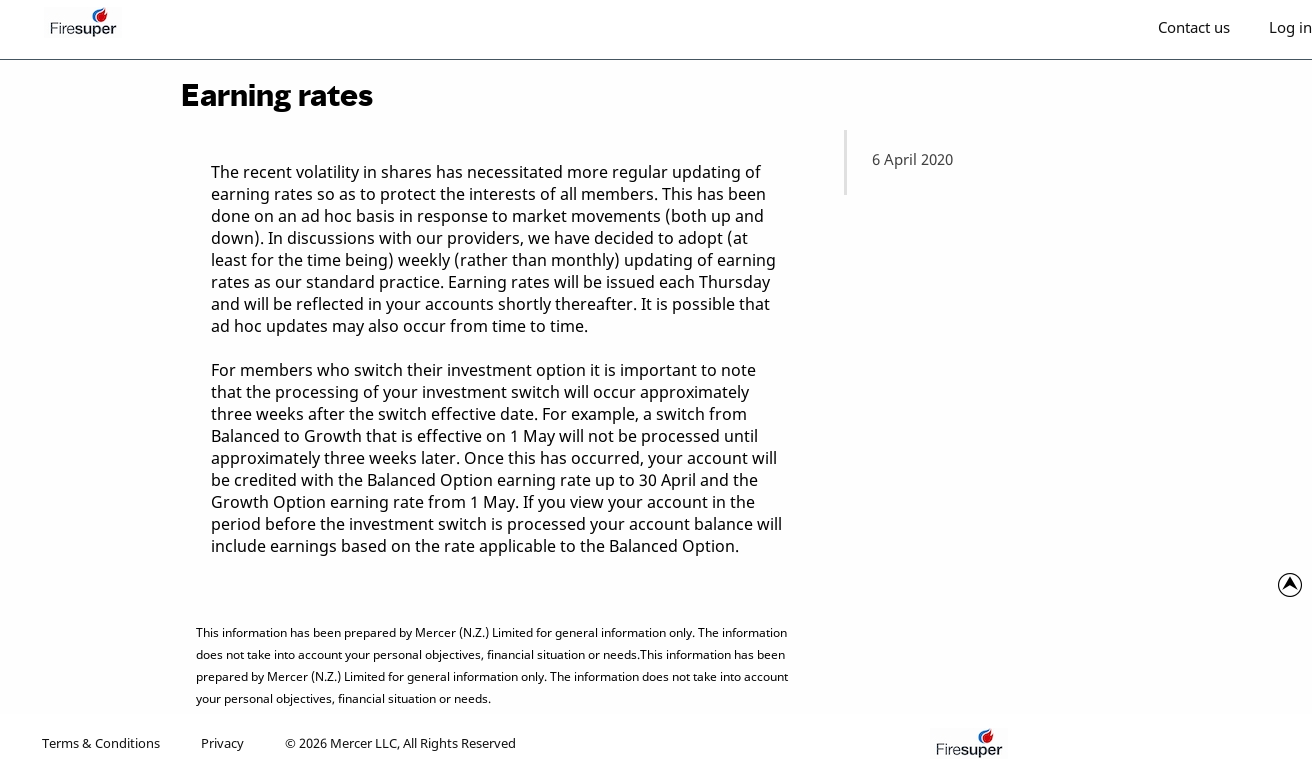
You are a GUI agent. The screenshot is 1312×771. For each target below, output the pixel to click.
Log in (1290, 27)
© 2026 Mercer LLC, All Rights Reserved (400, 743)
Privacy (222, 743)
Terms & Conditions (101, 743)
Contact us (1194, 27)
